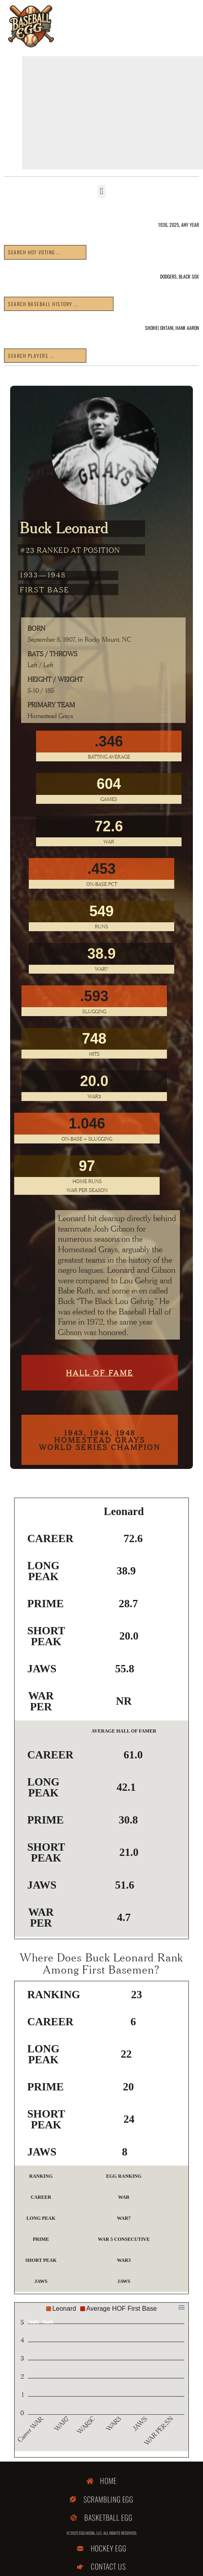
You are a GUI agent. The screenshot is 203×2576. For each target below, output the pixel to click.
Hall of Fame (100, 1372)
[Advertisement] (112, 112)
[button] (101, 191)
